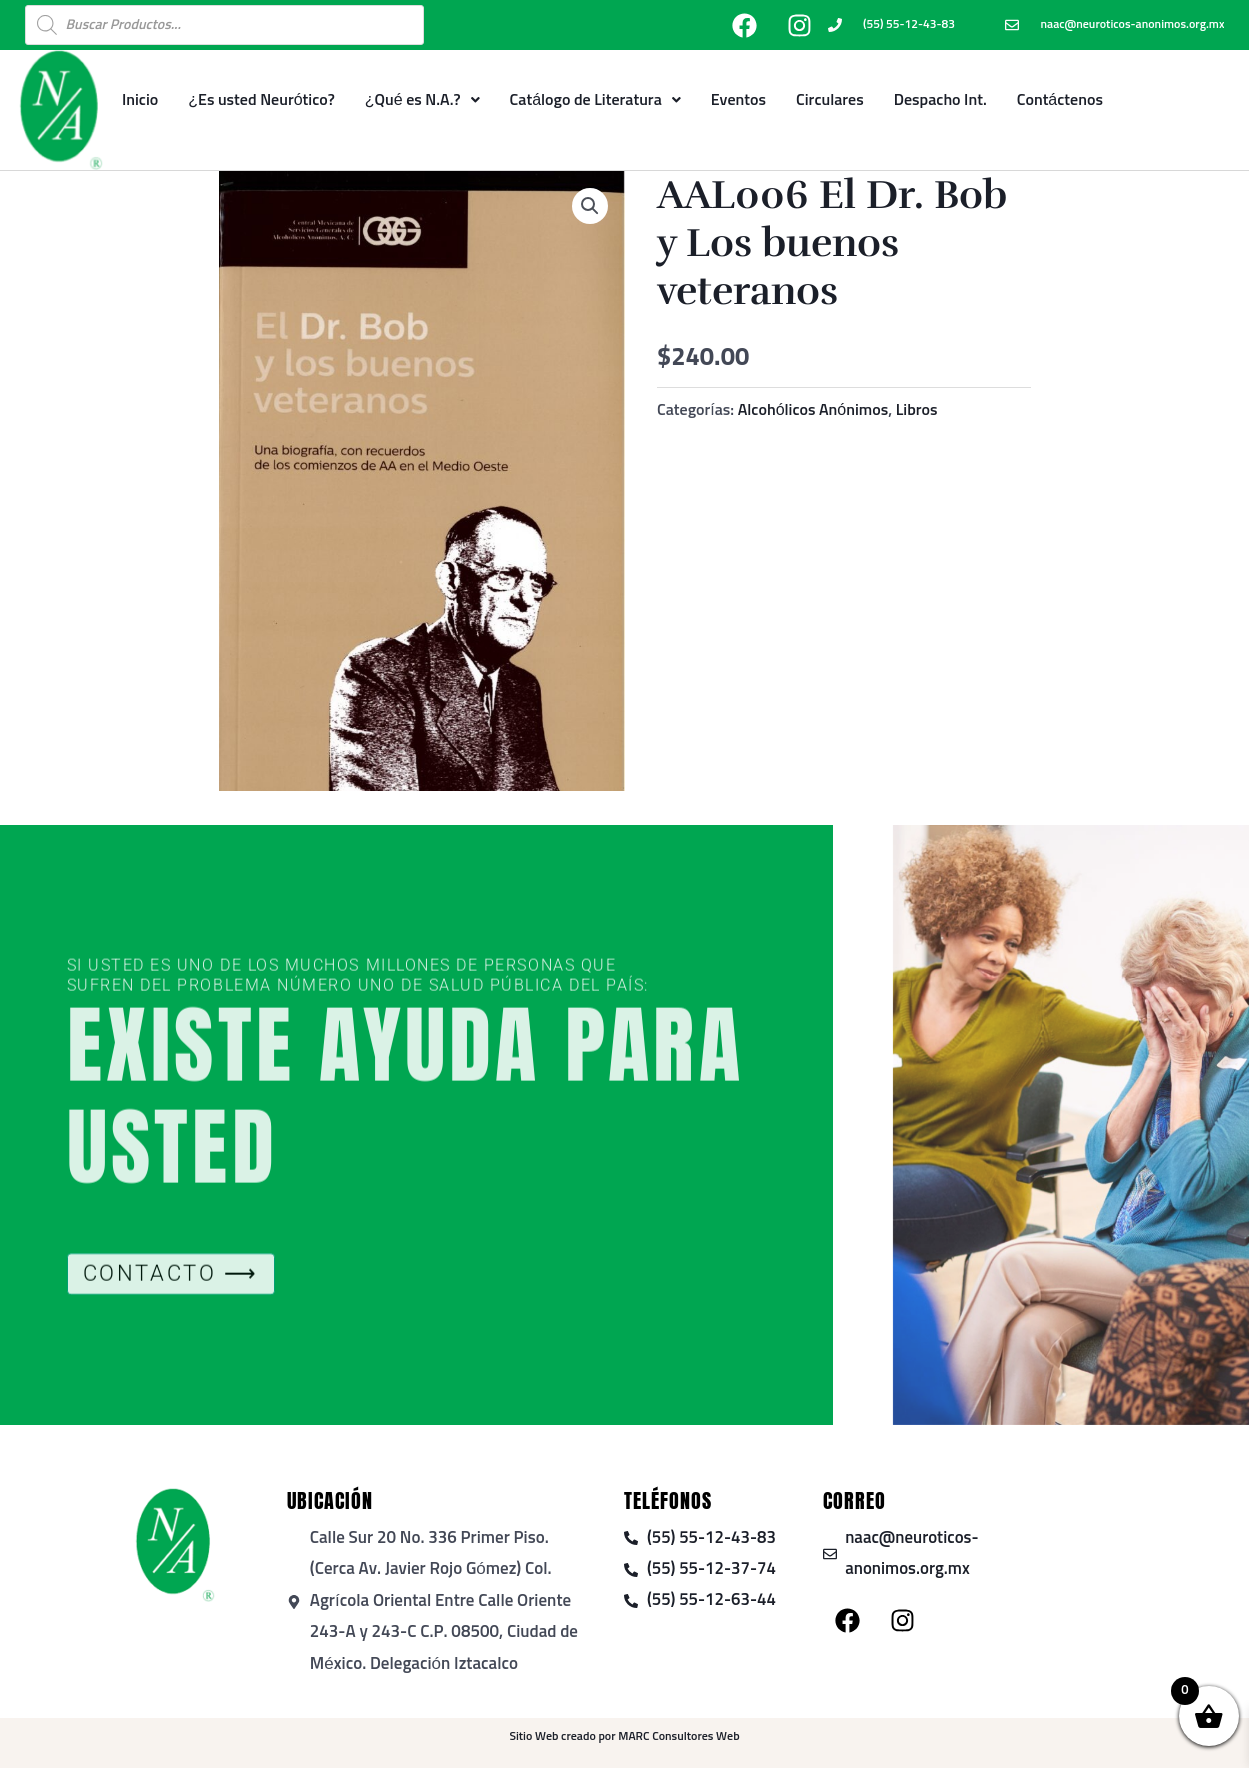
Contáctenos (1060, 100)
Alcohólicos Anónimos (813, 410)
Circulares (830, 100)
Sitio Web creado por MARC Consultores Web (624, 1737)
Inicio (140, 100)
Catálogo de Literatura (595, 100)
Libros (917, 410)
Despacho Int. (940, 100)
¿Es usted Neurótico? (261, 100)
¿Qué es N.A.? (422, 100)
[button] (590, 206)
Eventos (738, 100)
